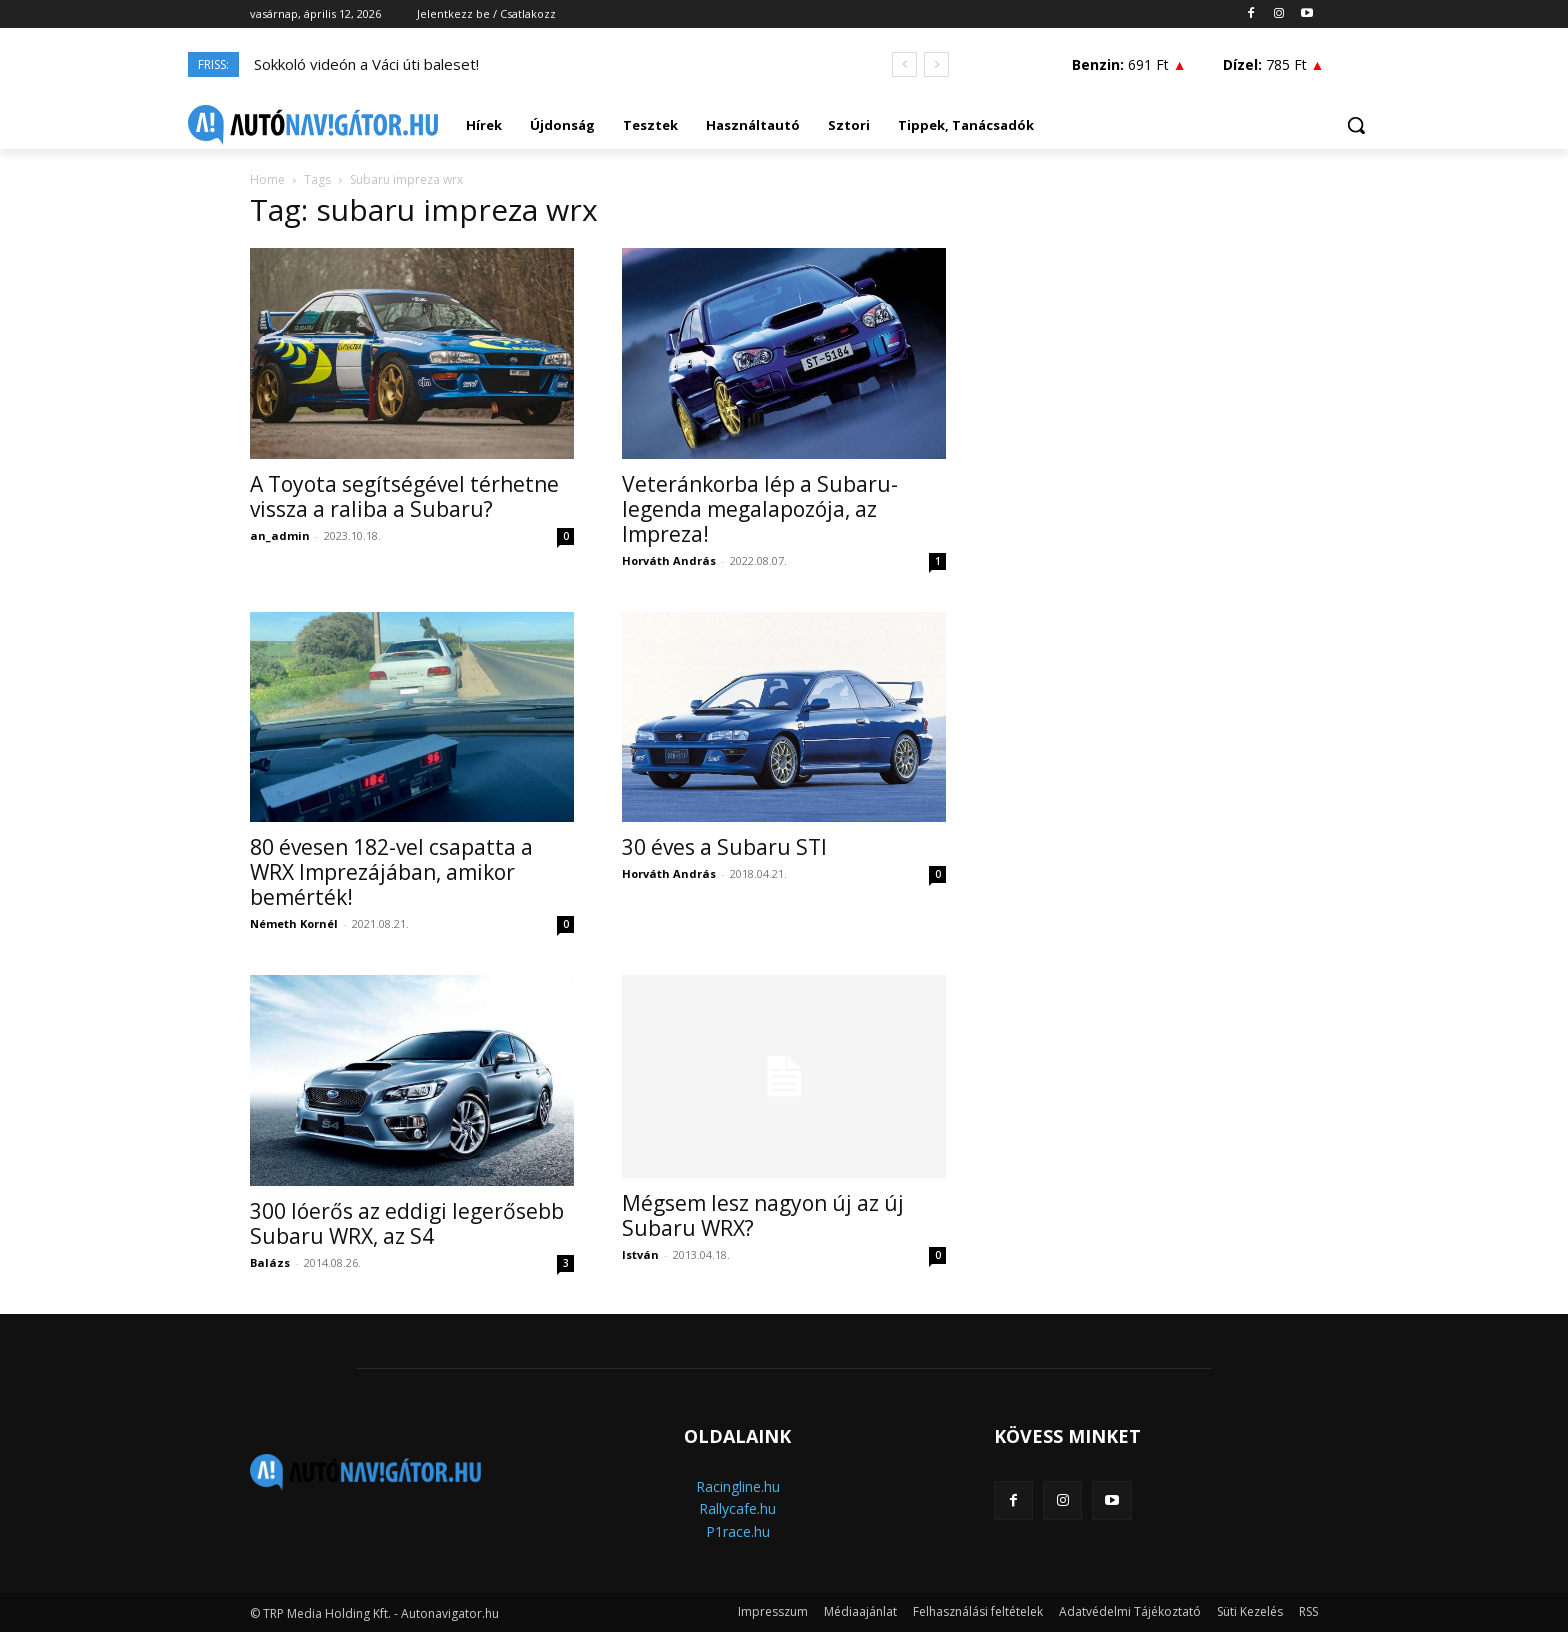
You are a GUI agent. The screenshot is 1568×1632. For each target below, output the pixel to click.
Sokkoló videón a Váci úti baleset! (366, 64)
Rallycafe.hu (737, 1508)
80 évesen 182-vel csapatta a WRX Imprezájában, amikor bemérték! (391, 872)
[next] (936, 64)
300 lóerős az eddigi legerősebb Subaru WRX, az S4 (407, 1223)
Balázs (270, 1262)
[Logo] (313, 125)
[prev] (904, 64)
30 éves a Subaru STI (724, 847)
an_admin (280, 535)
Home (267, 179)
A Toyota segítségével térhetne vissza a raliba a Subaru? (404, 496)
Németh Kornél (294, 923)
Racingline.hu (738, 1486)
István (640, 1254)
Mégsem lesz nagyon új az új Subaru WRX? (763, 1215)
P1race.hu (738, 1531)
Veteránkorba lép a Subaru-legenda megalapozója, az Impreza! (760, 509)
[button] (1356, 125)
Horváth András (669, 560)
